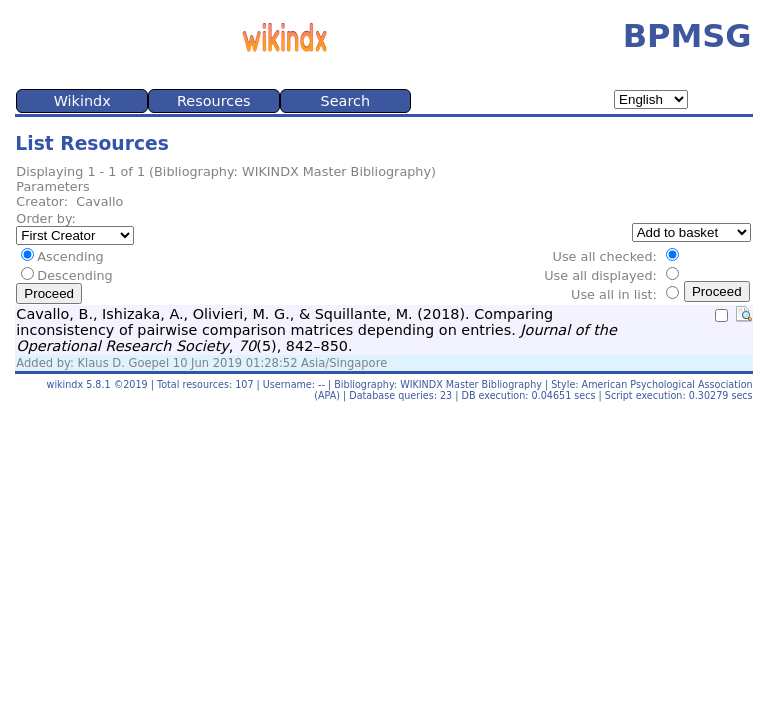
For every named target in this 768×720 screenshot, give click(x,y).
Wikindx (82, 101)
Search (345, 101)
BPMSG (687, 36)
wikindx (65, 384)
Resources (214, 101)
